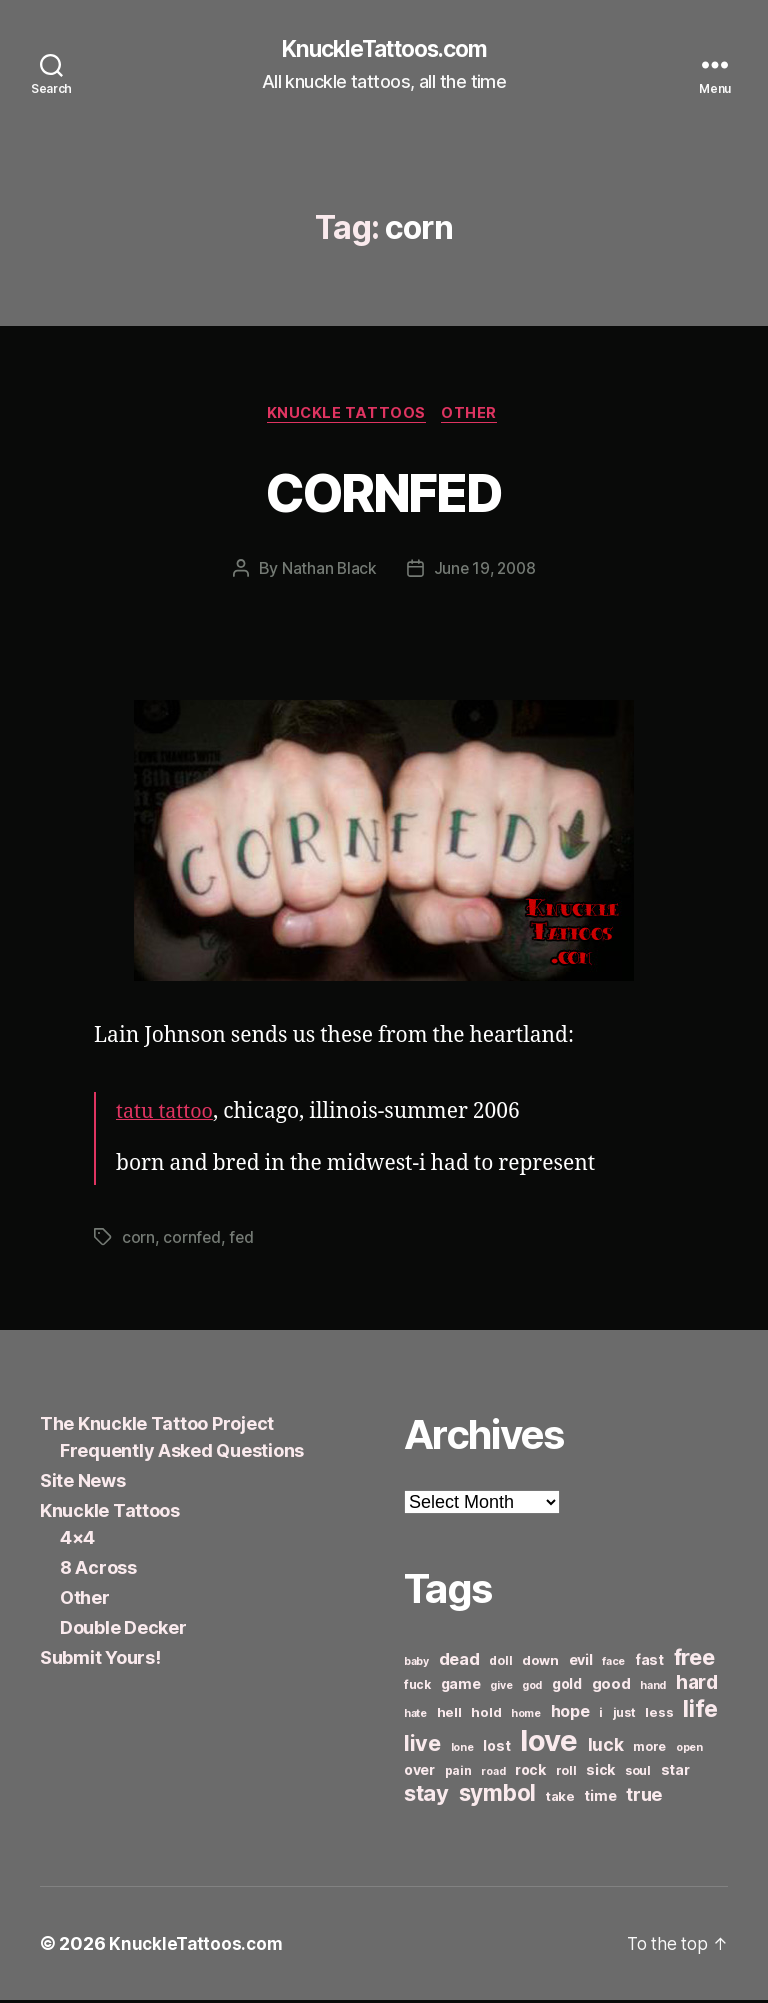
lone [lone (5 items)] (462, 1750)
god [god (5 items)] (532, 1688)
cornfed (192, 1241)
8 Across (98, 1570)
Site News (83, 1483)
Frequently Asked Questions (182, 1453)
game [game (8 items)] (461, 1686)
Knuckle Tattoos (346, 416)
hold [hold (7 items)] (486, 1715)
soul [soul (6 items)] (638, 1773)
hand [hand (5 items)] (653, 1688)
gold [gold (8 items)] (567, 1686)
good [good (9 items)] (611, 1686)
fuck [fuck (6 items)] (417, 1687)
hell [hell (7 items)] (449, 1715)
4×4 (77, 1540)
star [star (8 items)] (675, 1772)
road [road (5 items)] (493, 1774)
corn (138, 1241)
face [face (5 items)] (613, 1664)
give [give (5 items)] (501, 1688)
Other (474, 416)
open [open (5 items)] (689, 1750)
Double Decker (123, 1630)
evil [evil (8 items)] (581, 1662)
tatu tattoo (167, 1115)
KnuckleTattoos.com (384, 50)
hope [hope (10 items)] (570, 1714)
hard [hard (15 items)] (697, 1685)
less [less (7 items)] (659, 1715)
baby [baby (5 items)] (416, 1664)
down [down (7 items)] (540, 1663)
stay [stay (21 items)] (426, 1796)
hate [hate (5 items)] (415, 1716)
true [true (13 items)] (644, 1797)
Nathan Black (327, 572)
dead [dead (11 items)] (459, 1662)
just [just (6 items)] (624, 1715)
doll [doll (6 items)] (500, 1663)
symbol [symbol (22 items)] (497, 1795)
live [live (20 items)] (422, 1746)
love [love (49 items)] (549, 1743)
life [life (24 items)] (700, 1711)
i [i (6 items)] (601, 1715)
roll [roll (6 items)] (566, 1773)
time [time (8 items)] (600, 1798)
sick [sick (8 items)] (600, 1772)
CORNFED (384, 492)
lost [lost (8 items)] (496, 1748)
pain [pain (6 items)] (458, 1773)
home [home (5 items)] (526, 1716)
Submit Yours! (100, 1660)
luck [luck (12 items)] (606, 1747)
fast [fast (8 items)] (649, 1662)
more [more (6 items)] (649, 1749)
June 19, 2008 (485, 572)
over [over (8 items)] (419, 1772)
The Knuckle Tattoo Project (157, 1426)
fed (242, 1241)
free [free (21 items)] (694, 1660)
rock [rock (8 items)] (530, 1772)
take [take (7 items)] (560, 1799)
